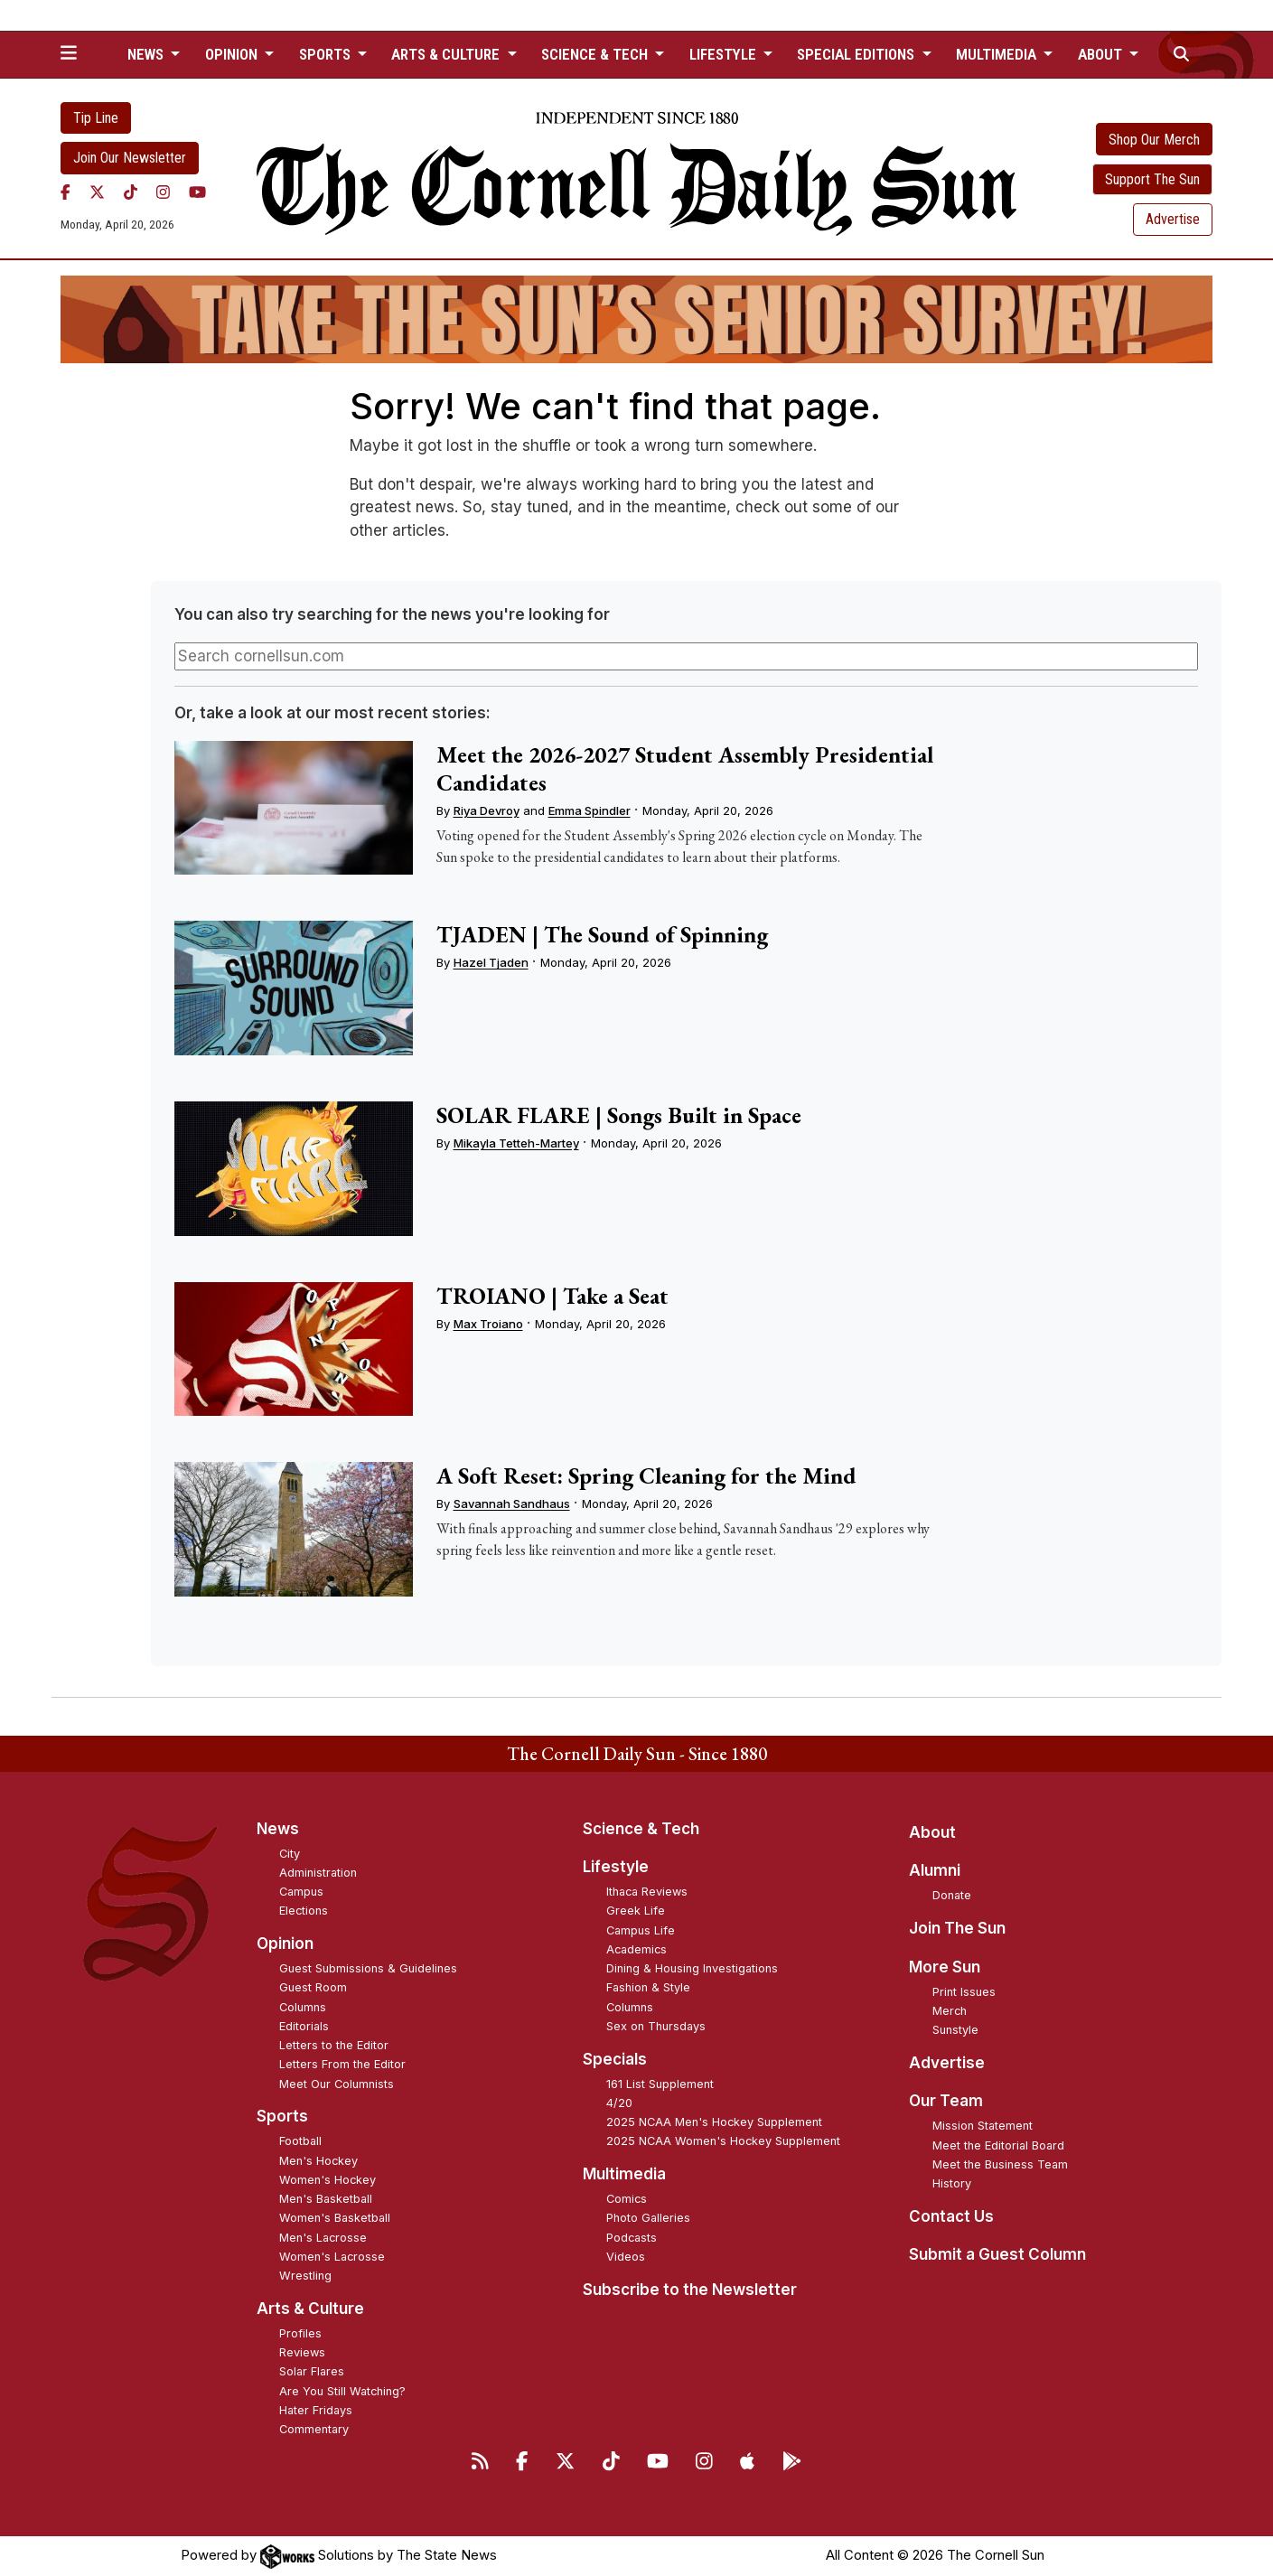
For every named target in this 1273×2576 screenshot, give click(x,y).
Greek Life (635, 1910)
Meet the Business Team (1000, 2164)
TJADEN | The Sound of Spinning (602, 934)
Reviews (302, 2352)
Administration (318, 1872)
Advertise (1173, 219)
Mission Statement (982, 2125)
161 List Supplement (660, 2084)
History (951, 2183)
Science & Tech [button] (596, 54)
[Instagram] (163, 192)
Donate (951, 1895)
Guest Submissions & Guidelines (368, 1968)
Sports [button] (326, 54)
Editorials (304, 2026)
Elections (303, 1910)
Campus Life (640, 1930)
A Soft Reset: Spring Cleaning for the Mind (646, 1475)
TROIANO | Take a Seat (552, 1295)
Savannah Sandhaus (512, 1503)
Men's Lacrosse (323, 2237)
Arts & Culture (310, 2309)
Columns (302, 2007)
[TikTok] (130, 192)
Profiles (300, 2333)
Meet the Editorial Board (998, 2145)
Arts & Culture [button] (447, 54)
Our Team (946, 2101)
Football (300, 2141)
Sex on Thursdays (656, 2026)
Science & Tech (641, 1829)
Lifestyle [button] (724, 54)
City (289, 1853)
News (278, 1829)
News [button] (147, 54)
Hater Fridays (315, 2410)
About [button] (1102, 54)
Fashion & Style (648, 1987)
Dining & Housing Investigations (692, 1968)
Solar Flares (311, 2371)
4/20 (619, 2103)
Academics (636, 1949)
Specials (615, 2059)
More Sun (944, 1967)
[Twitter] (97, 192)
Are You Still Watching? (342, 2391)
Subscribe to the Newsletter (690, 2290)
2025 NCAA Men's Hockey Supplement (714, 2122)
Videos (625, 2256)
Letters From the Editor (342, 2064)
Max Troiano (488, 1323)
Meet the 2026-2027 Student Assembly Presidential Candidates (684, 768)
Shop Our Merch (1154, 139)
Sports (282, 2116)
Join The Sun (957, 1928)
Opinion (285, 1943)
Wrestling (305, 2275)
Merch (949, 2011)
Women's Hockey (327, 2180)
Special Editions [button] (857, 54)
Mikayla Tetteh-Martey (516, 1143)
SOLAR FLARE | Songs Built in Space (618, 1115)
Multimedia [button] (998, 54)
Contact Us (951, 2216)
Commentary (314, 2429)
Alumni (934, 1870)
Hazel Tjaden (491, 962)
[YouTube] (197, 192)
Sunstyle (955, 2030)
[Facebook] (65, 192)
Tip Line (95, 117)
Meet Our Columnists (336, 2084)
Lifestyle (616, 1867)
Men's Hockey (318, 2161)
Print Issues (964, 1992)
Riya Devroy (486, 810)
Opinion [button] (233, 54)
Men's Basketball (325, 2199)
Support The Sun (1152, 179)
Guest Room (313, 1987)
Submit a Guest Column (997, 2254)
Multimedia (624, 2174)
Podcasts (631, 2237)
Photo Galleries (648, 2218)
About (932, 1832)
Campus (301, 1891)
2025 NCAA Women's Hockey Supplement (723, 2141)
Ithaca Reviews (647, 1891)
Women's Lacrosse (332, 2256)
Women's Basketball (334, 2218)
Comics (626, 2199)
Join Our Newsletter (129, 157)
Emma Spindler (589, 810)
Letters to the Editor (333, 2045)
